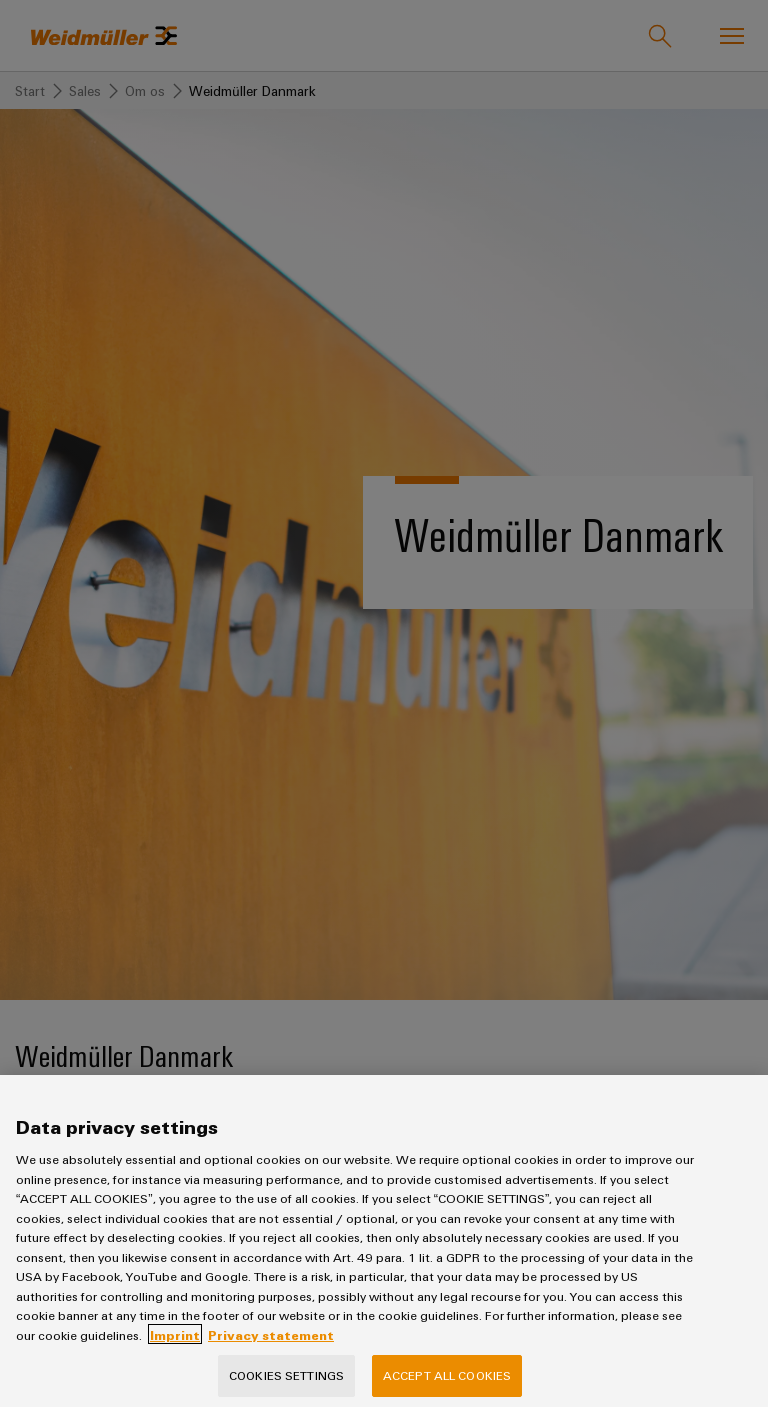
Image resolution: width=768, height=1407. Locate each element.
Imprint (175, 1350)
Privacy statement (271, 1350)
